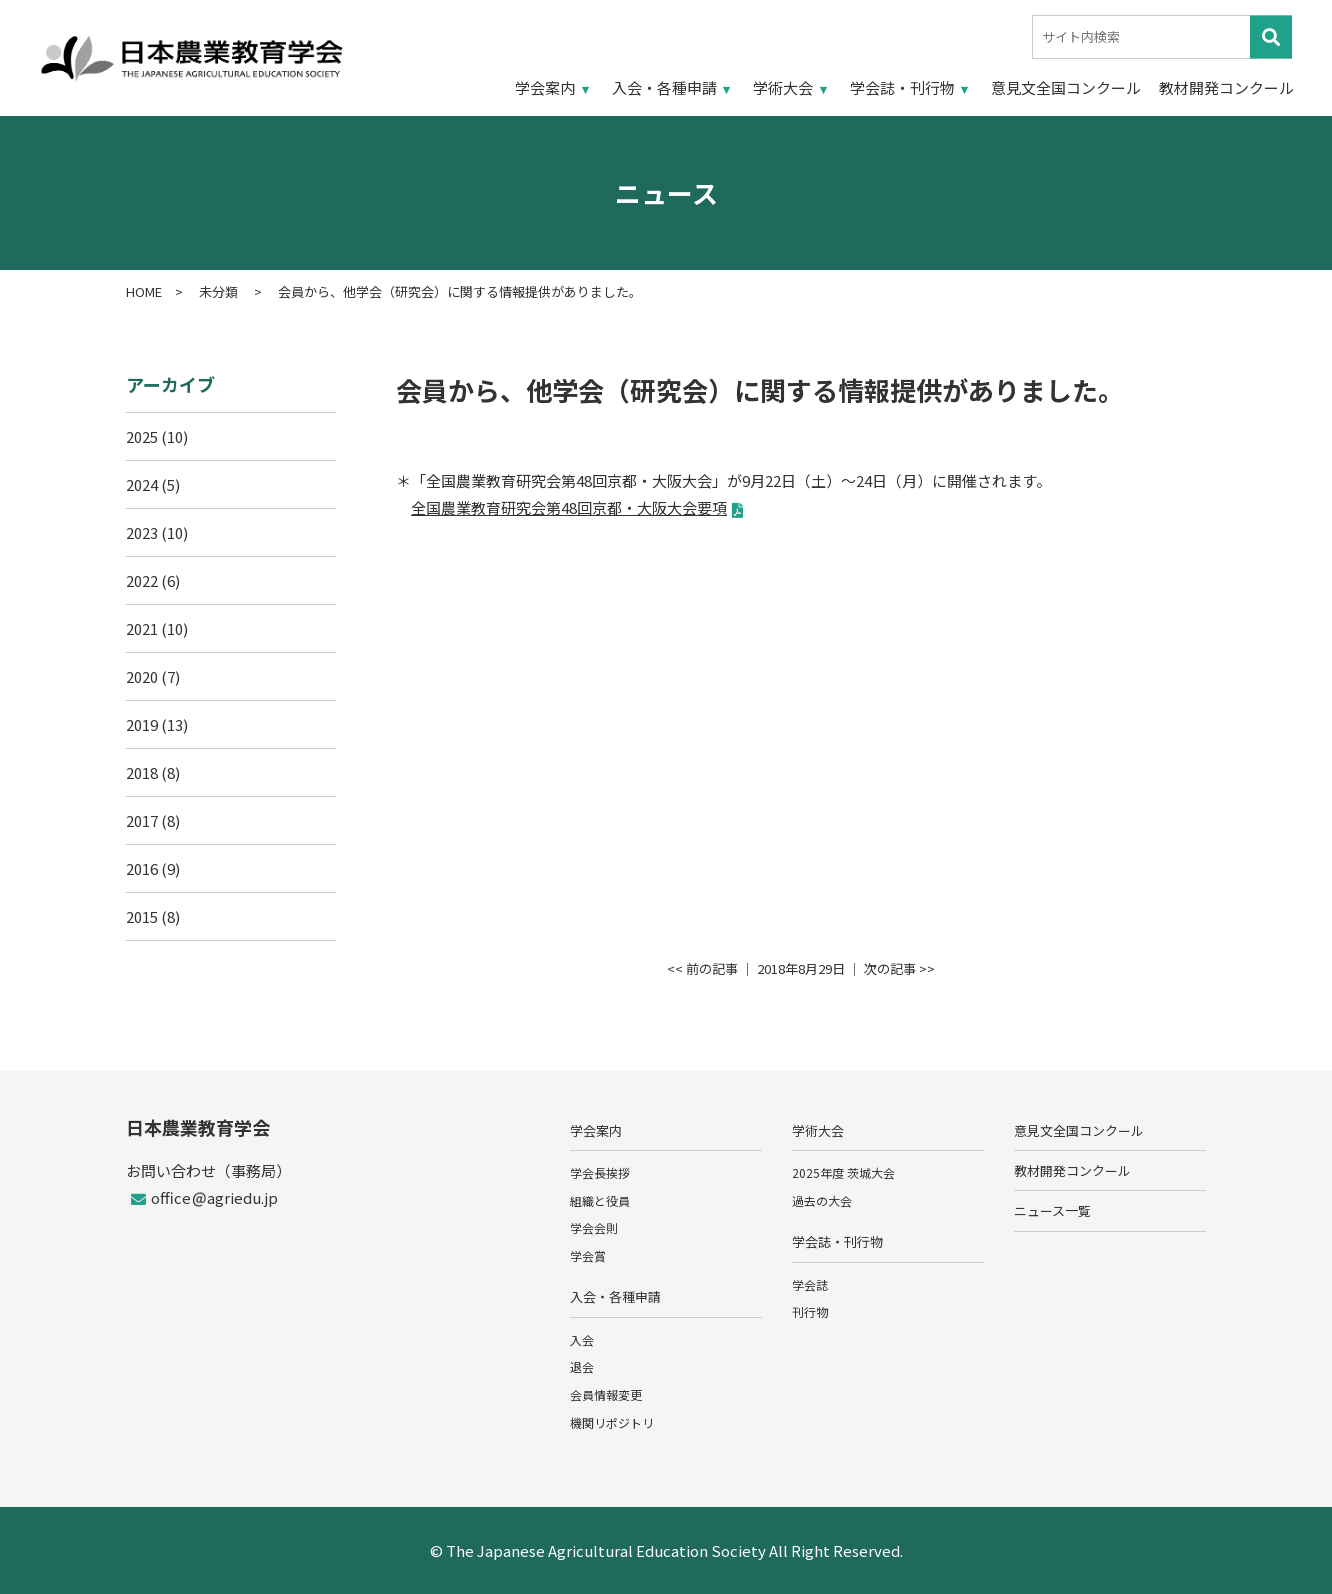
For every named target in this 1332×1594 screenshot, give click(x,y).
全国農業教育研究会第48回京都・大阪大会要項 (569, 507)
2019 (142, 724)
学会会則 (594, 1227)
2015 (142, 916)
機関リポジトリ (612, 1422)
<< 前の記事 (702, 968)
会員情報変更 (606, 1394)
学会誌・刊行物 (902, 87)
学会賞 (588, 1255)
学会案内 (545, 87)
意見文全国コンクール (1066, 87)
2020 (142, 676)
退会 (582, 1366)
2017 (142, 820)
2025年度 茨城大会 (843, 1172)
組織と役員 (600, 1200)
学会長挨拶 (600, 1172)
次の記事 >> (899, 968)
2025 (142, 436)
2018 (142, 772)
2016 (142, 868)
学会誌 (810, 1284)
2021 (142, 628)
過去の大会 (822, 1200)
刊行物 (810, 1311)
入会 (582, 1339)
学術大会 (783, 87)
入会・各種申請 (664, 87)
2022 (142, 580)
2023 (142, 532)
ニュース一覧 (1052, 1210)
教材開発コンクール (1226, 87)
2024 (142, 484)
